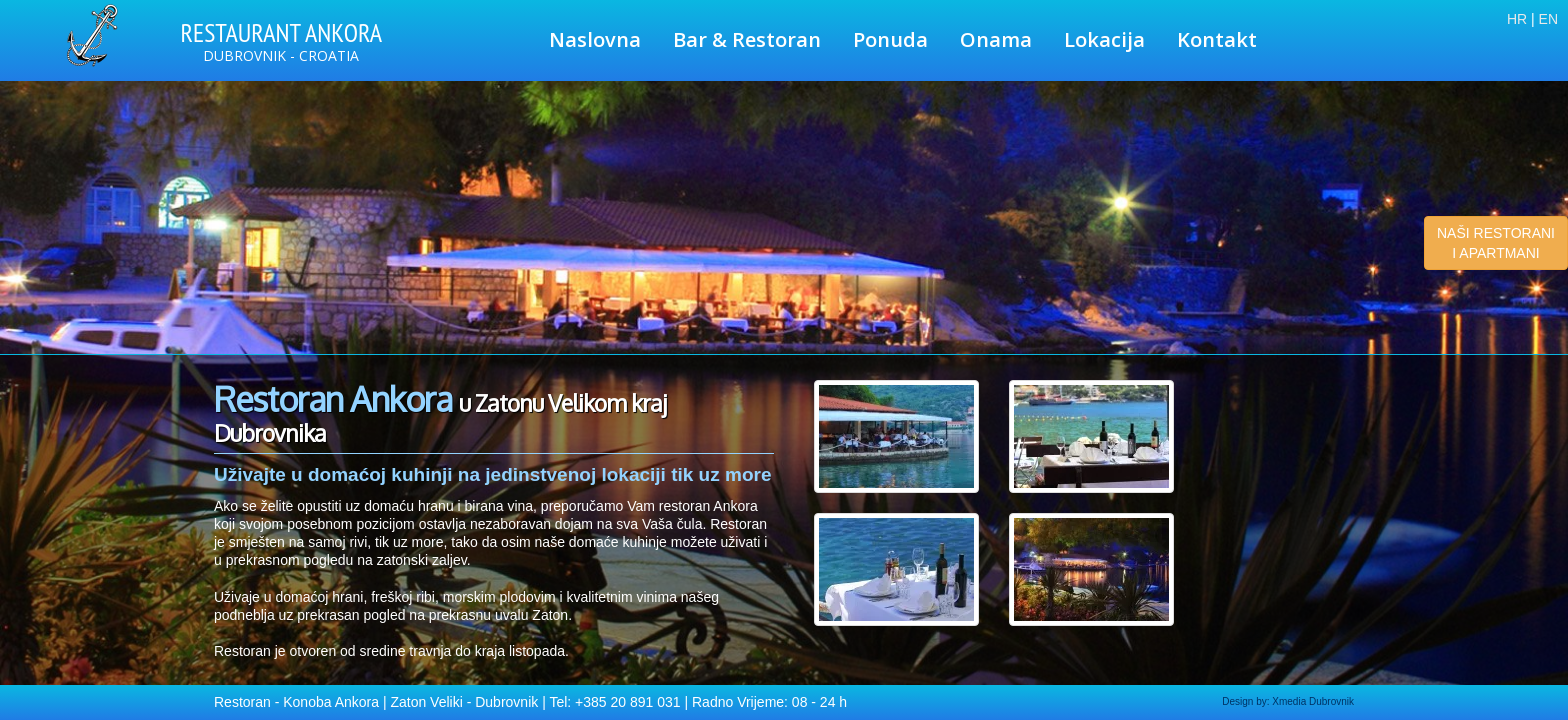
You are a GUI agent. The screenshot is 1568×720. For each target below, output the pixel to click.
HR (1517, 19)
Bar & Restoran (747, 39)
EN (1548, 19)
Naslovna (595, 39)
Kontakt (1217, 39)
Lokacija (1104, 39)
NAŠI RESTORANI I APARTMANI (1496, 243)
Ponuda (890, 39)
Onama (996, 39)
